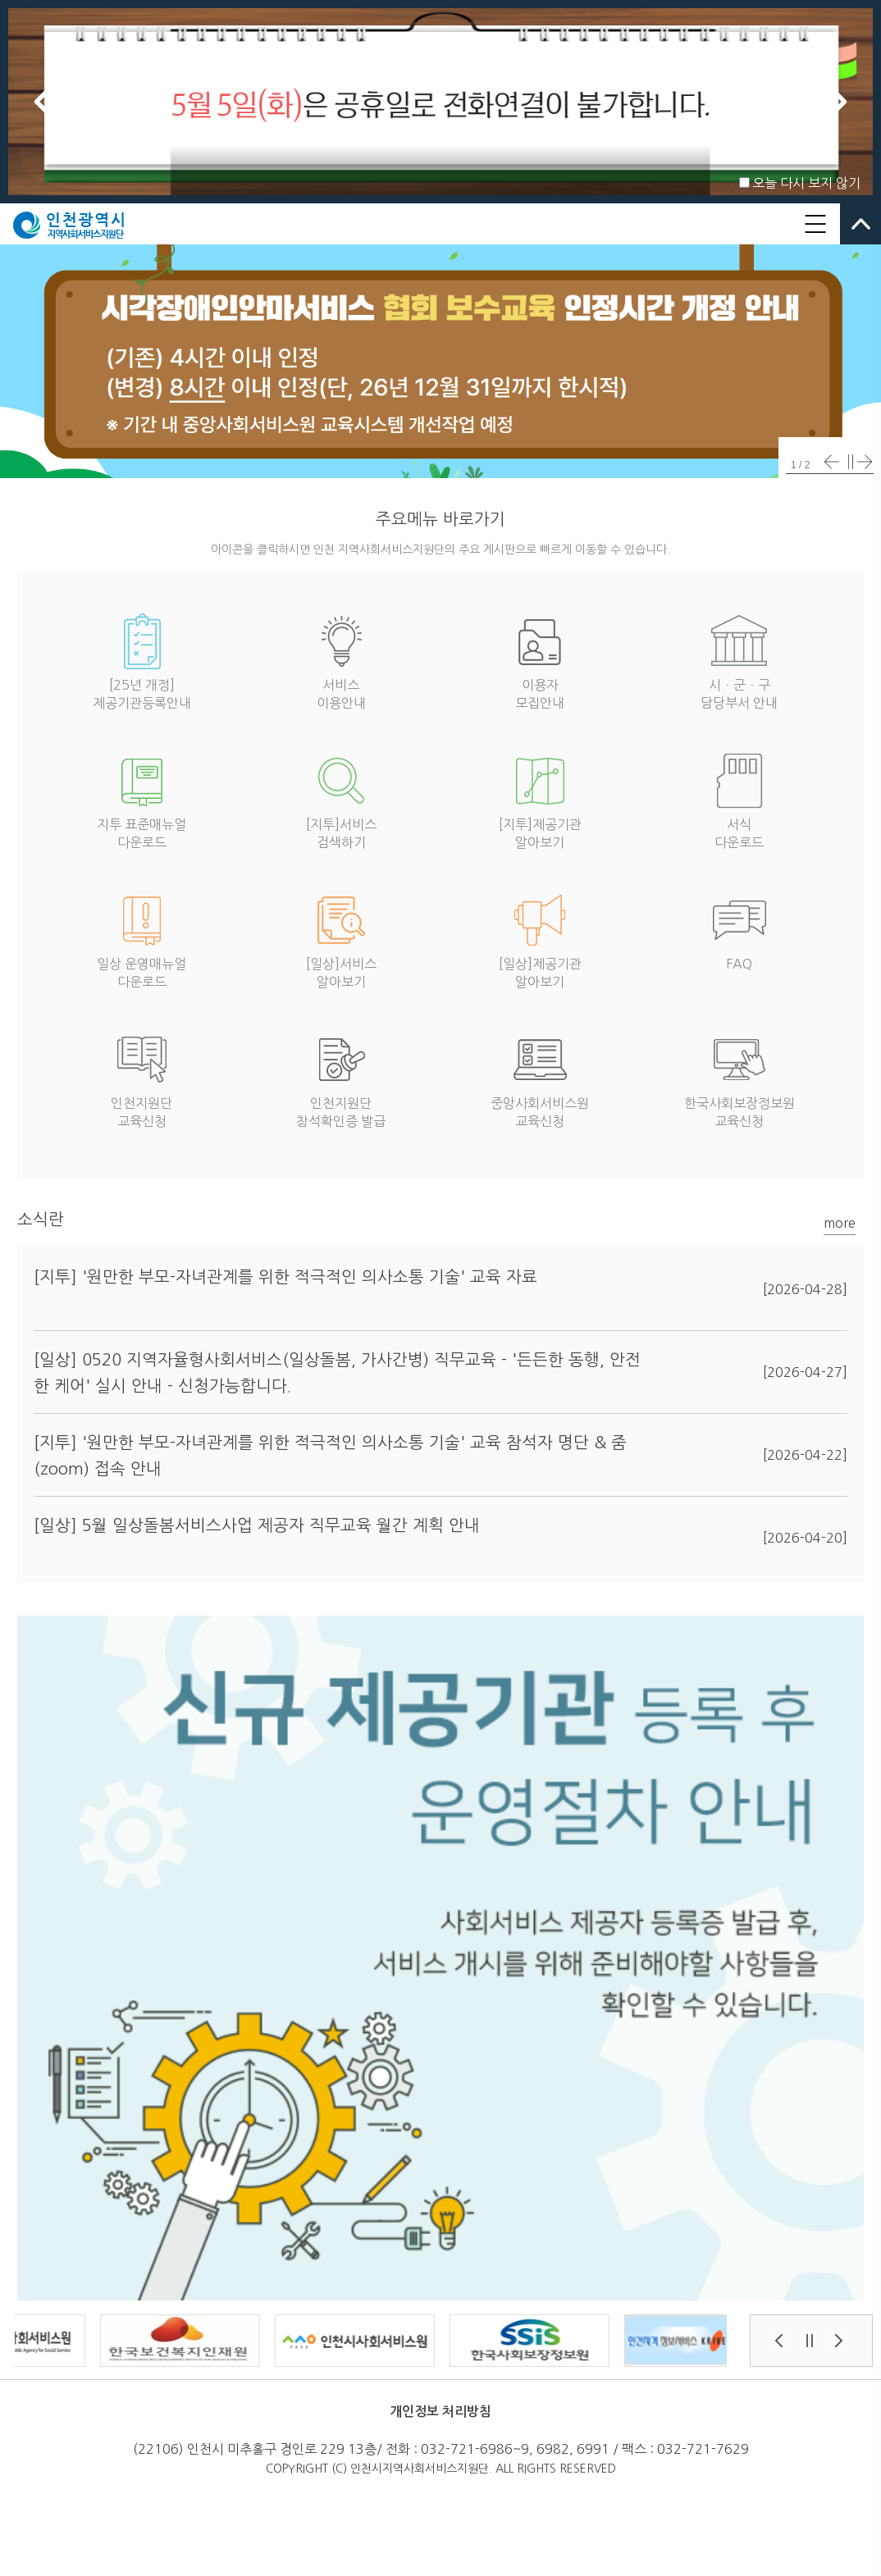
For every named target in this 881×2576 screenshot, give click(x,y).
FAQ (739, 928)
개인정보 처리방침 (440, 2411)
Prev (43, 101)
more (840, 1222)
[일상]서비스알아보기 (341, 937)
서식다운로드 (739, 798)
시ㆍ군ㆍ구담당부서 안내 (739, 659)
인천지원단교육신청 (142, 1077)
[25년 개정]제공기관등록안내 (142, 659)
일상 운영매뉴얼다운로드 (141, 937)
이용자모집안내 (540, 659)
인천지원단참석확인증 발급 (341, 1077)
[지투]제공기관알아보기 (540, 798)
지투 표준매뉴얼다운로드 (141, 798)
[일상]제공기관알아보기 (540, 937)
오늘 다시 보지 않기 (806, 182)
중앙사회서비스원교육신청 (540, 1077)
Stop (850, 462)
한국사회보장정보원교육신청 (739, 1077)
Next (838, 101)
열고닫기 (860, 223)
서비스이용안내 (341, 659)
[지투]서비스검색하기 (341, 798)
